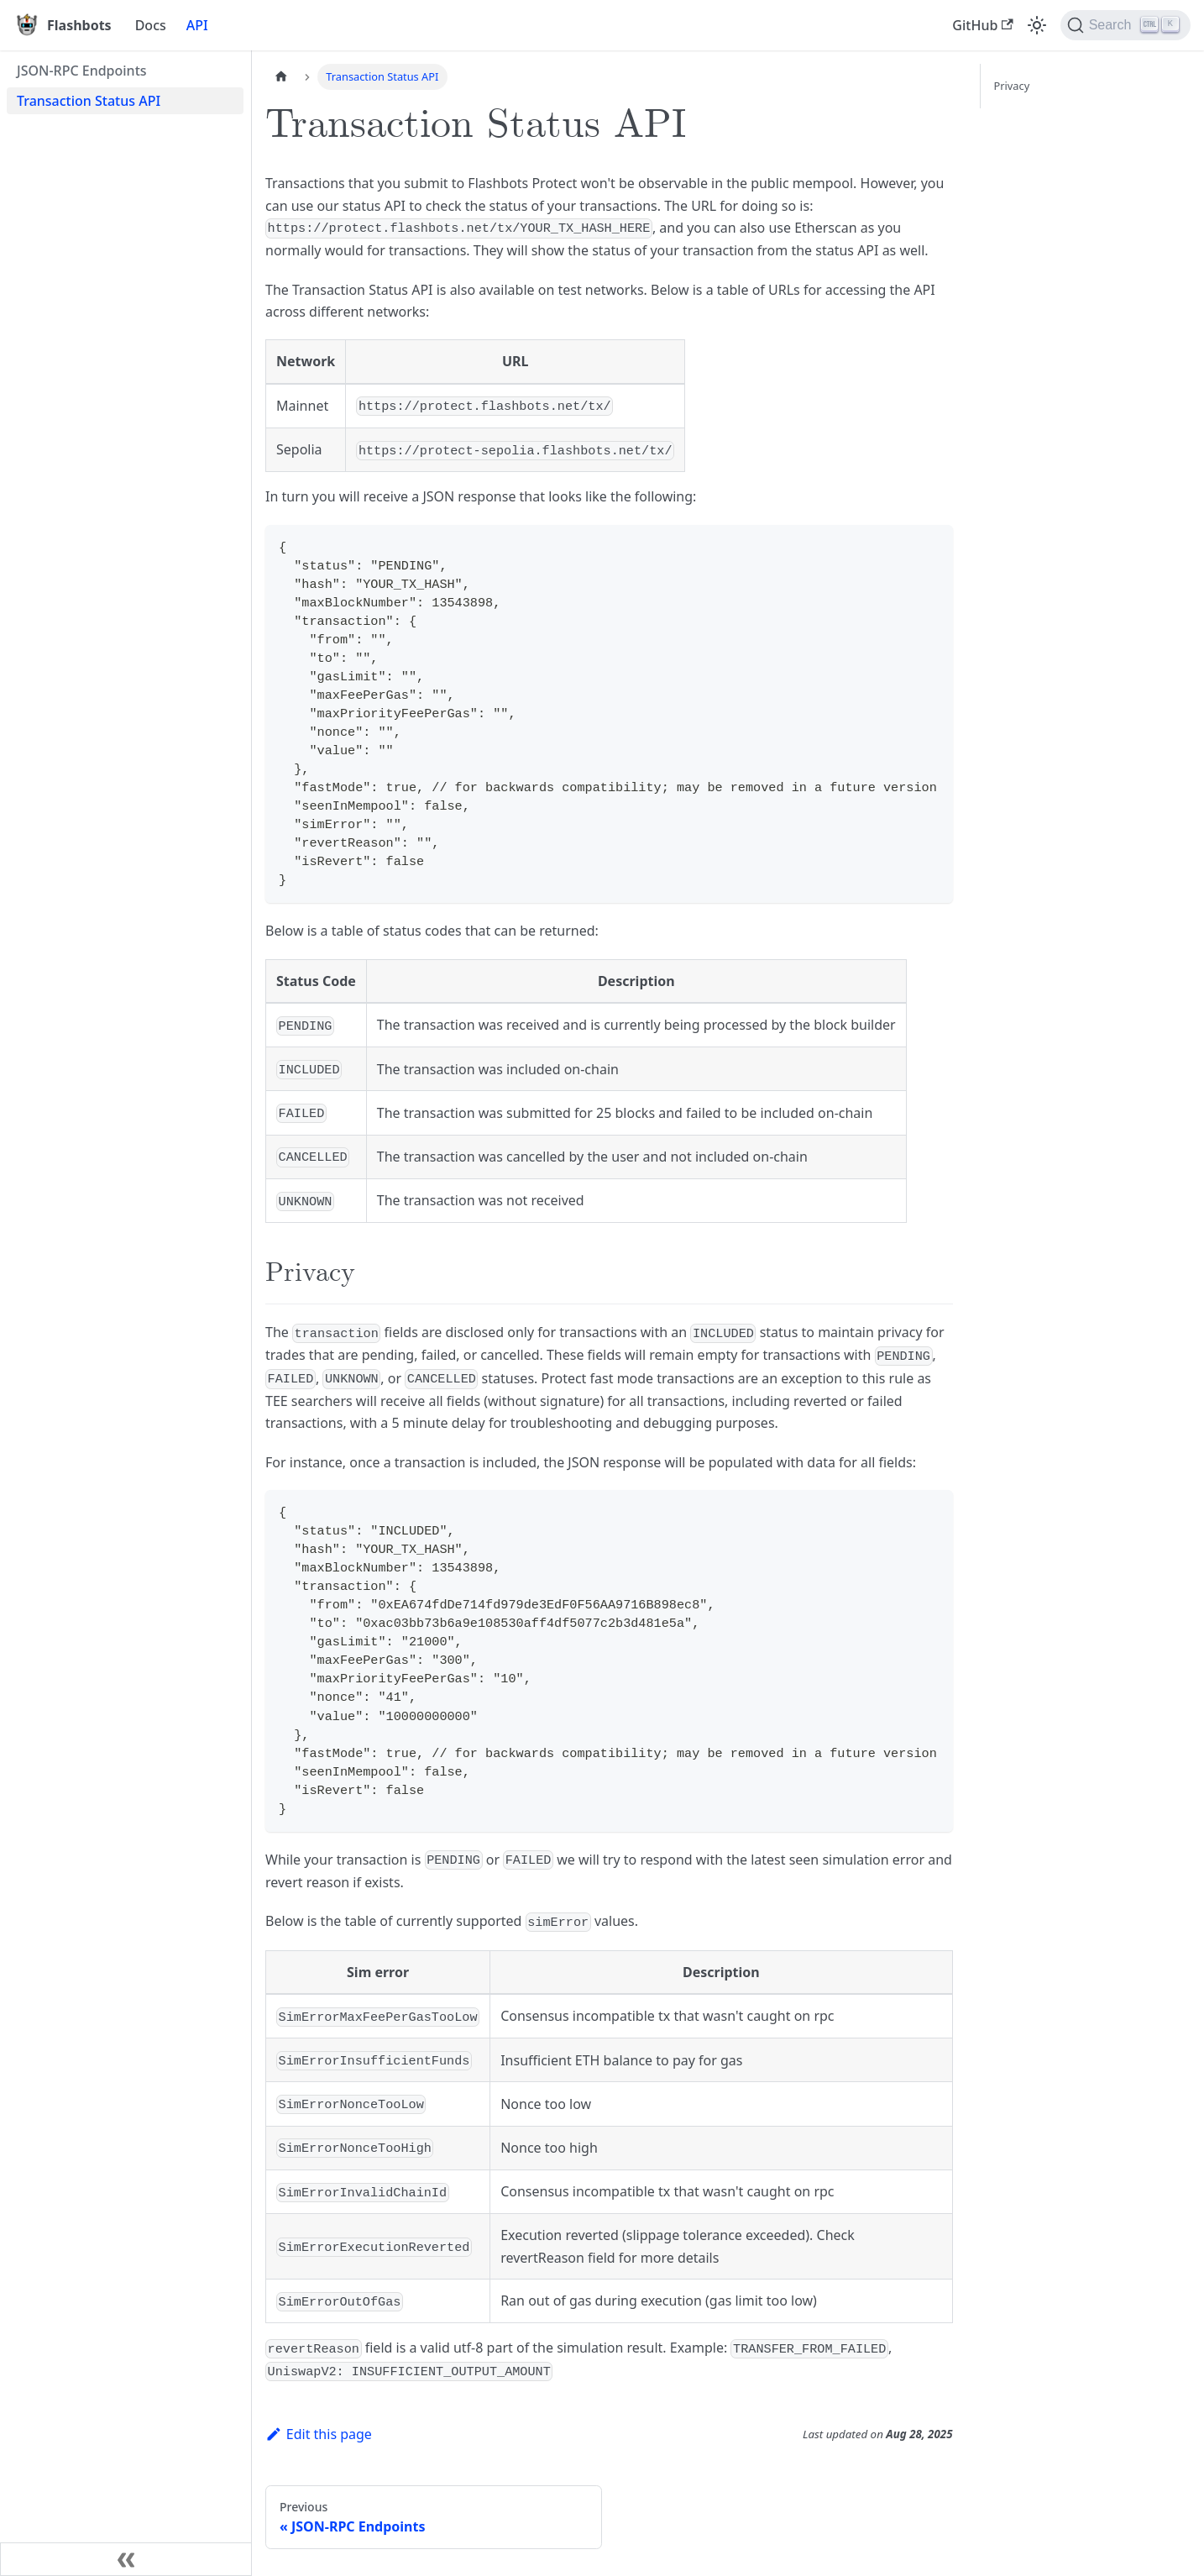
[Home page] (281, 77)
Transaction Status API (88, 101)
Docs (150, 25)
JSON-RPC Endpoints (82, 70)
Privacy (1012, 85)
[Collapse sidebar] (126, 2559)
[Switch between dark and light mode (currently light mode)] (1036, 25)
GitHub (982, 25)
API (197, 25)
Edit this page (318, 2434)
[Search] (1125, 25)
